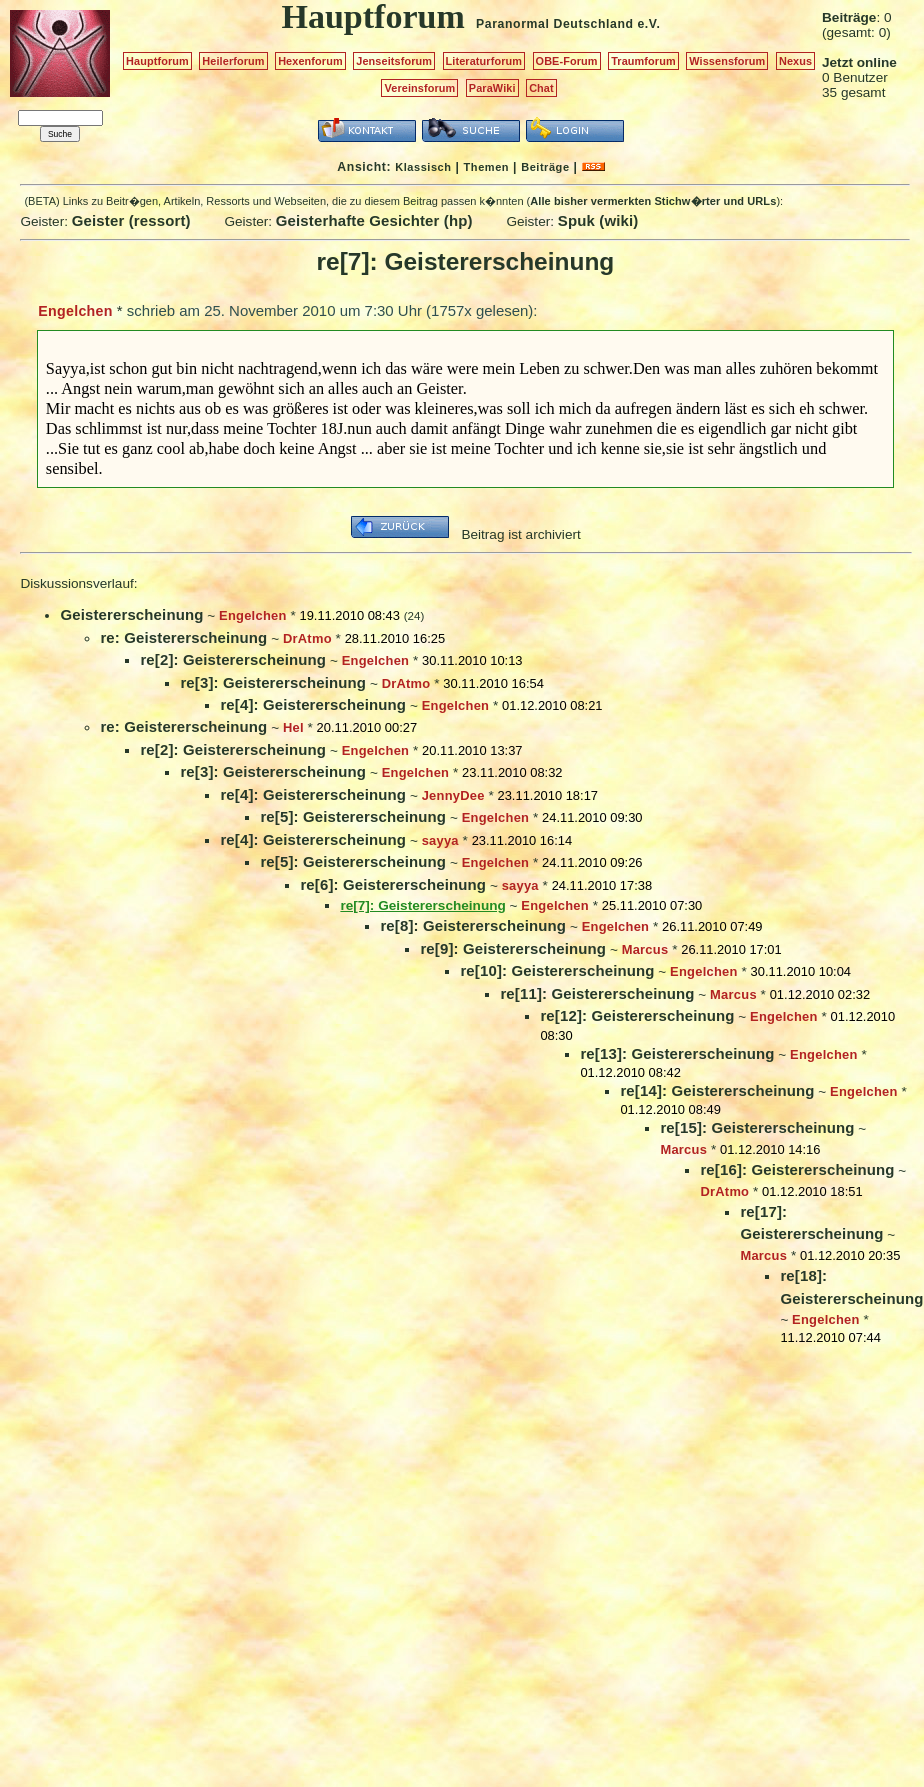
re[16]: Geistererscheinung (797, 1169)
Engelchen (75, 311)
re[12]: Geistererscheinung (637, 1015)
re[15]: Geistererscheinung (757, 1127)
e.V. (648, 24)
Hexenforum (310, 61)
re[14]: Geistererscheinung (717, 1090)
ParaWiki (492, 88)
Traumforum (643, 61)
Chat (541, 88)
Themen (486, 167)
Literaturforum (484, 61)
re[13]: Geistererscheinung (677, 1053)
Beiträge (545, 167)
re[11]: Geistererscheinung (597, 993)
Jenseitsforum (394, 61)
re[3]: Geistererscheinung (273, 682)
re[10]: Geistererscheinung (557, 970)
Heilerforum (233, 61)
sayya (440, 840)
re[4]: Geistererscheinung (313, 704)
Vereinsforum (419, 88)
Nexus (795, 61)
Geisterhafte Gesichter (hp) (374, 220)
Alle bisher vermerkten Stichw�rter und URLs (653, 201)
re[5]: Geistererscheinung (353, 816)
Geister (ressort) (131, 220)
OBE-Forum (567, 61)
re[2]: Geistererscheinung (233, 659)
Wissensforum (727, 61)
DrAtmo (307, 638)
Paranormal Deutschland (555, 24)
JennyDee (453, 795)
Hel (293, 727)
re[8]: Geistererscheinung (473, 925)
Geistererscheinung (131, 614)
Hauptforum (157, 61)
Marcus (645, 949)
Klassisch (423, 167)
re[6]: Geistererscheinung (393, 884)
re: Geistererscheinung (183, 637)
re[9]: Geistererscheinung (513, 948)
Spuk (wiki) (598, 220)
